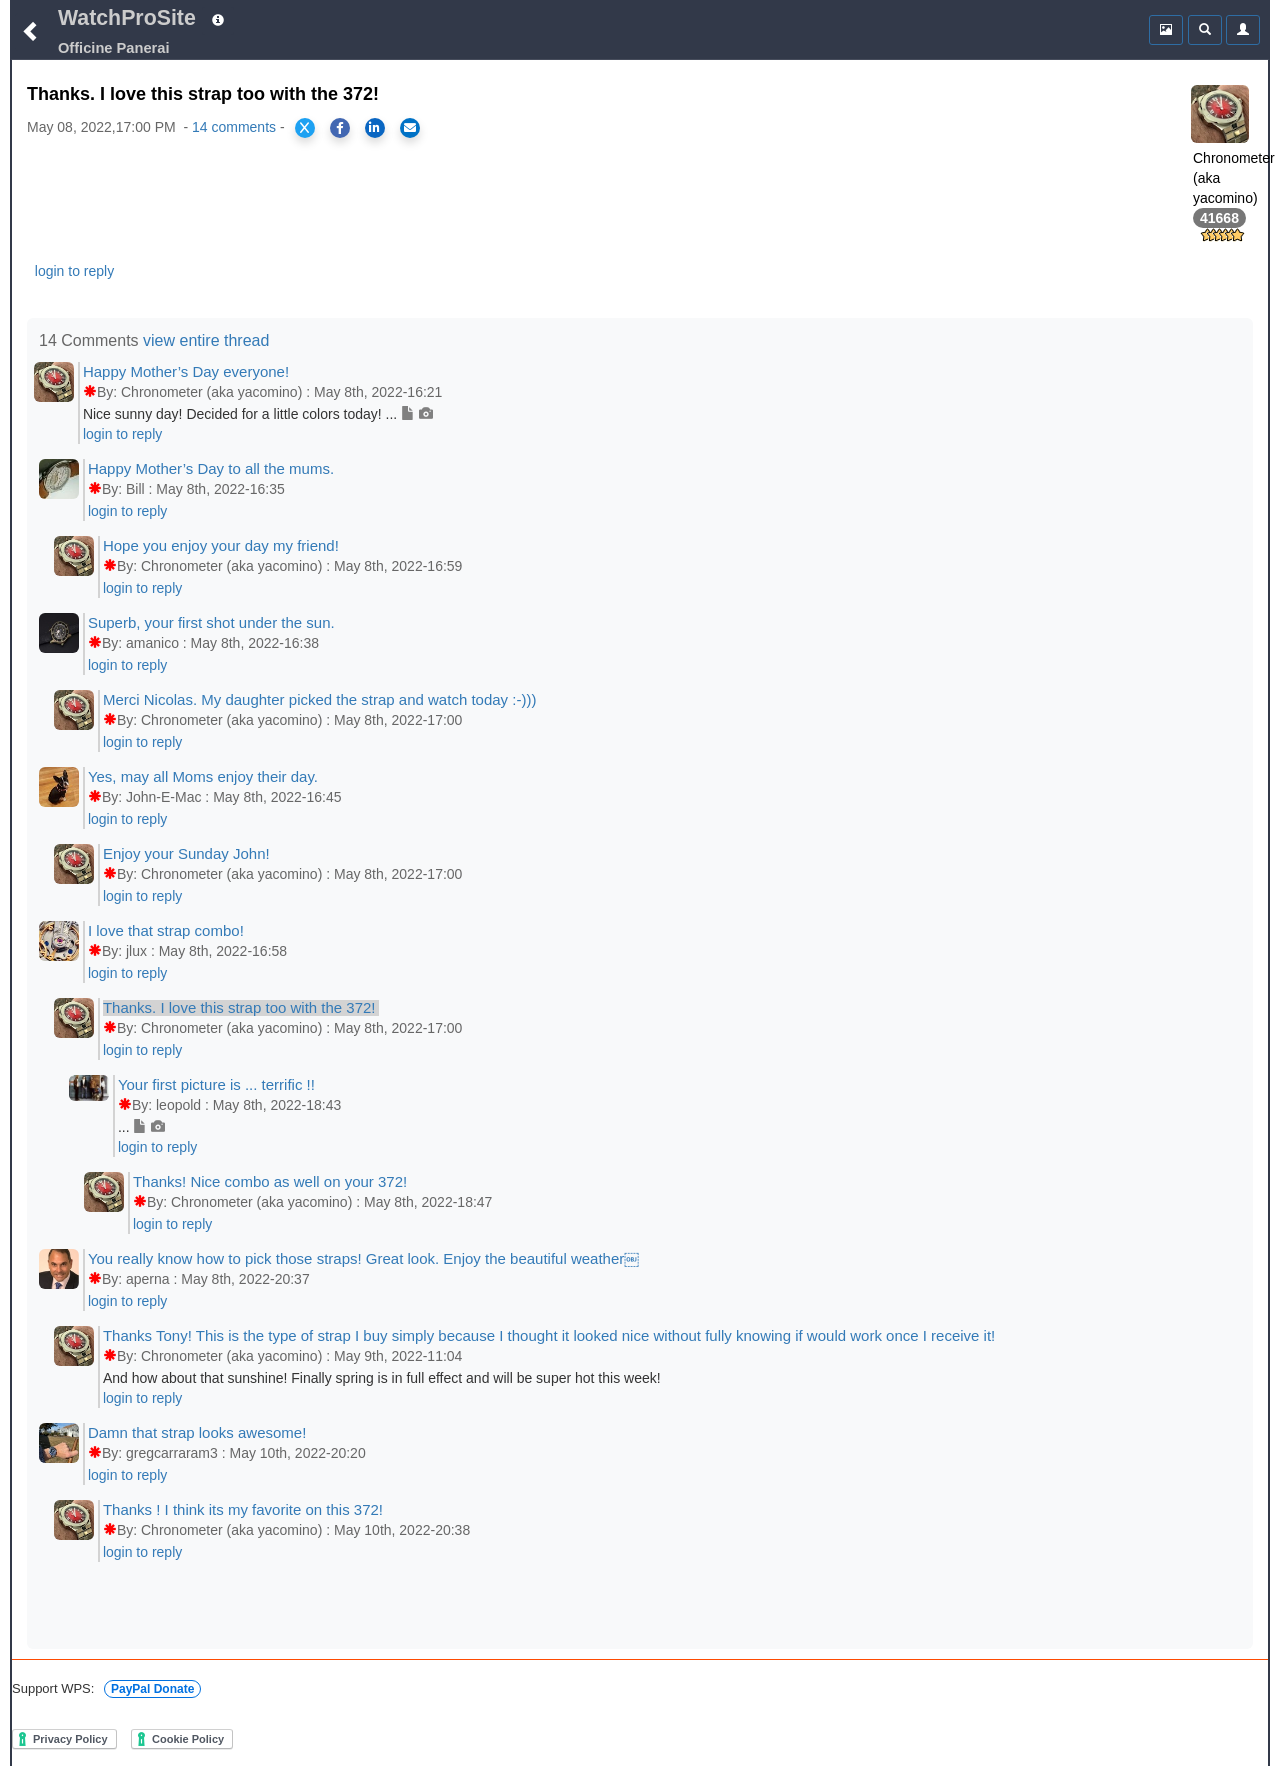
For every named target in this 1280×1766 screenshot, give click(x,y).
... (141, 1127)
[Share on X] (305, 128)
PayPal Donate (152, 1689)
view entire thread (206, 340)
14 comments (234, 127)
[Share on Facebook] (340, 128)
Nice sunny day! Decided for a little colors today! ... (258, 414)
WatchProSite (127, 18)
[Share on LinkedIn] (375, 128)
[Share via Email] (410, 128)
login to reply (74, 271)
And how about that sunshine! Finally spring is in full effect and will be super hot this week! (382, 1378)
